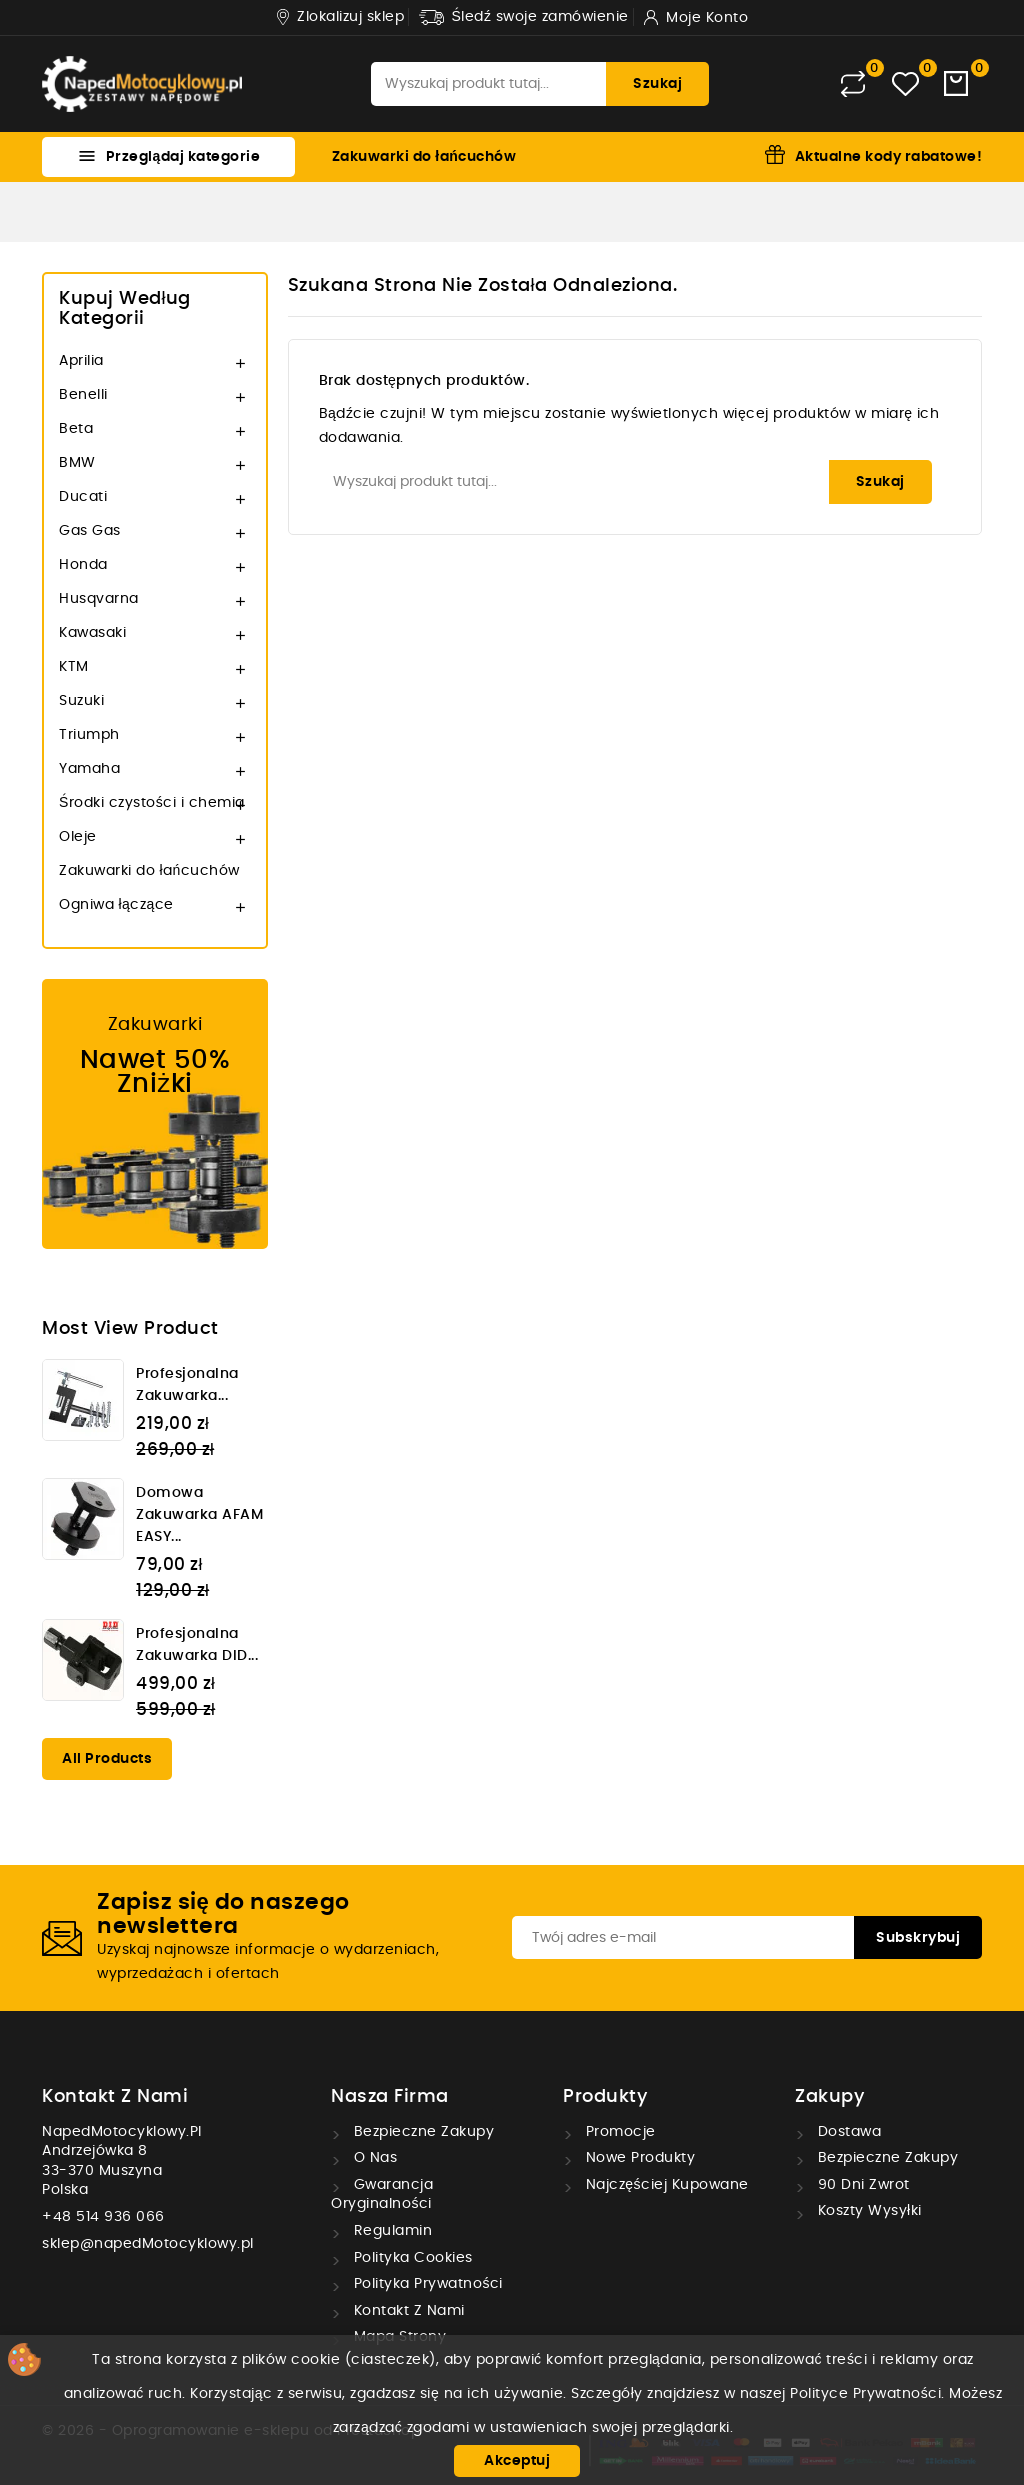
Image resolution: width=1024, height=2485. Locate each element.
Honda (83, 565)
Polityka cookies (411, 2258)
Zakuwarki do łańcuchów (424, 157)
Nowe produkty (638, 2158)
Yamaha (89, 769)
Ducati (83, 497)
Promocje (618, 2132)
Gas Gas (90, 531)
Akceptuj (517, 2461)
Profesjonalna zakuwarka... (187, 1385)
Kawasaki (92, 633)
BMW (77, 463)
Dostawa (847, 2132)
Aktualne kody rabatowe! (889, 157)
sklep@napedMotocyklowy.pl (148, 2244)
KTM (74, 667)
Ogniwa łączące (116, 905)
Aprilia (81, 361)
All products (107, 1759)
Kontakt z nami (115, 2097)
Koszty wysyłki (867, 2211)
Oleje (78, 837)
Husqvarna (99, 599)
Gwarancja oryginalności (382, 2195)
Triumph (89, 735)
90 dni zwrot (861, 2185)
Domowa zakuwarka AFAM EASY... (199, 1515)
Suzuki (81, 701)
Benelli (83, 395)
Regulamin (390, 2231)
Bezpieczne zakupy (421, 2132)
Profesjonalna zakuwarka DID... (197, 1645)
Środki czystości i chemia (152, 803)
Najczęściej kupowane (664, 2185)
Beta (76, 429)
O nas (373, 2158)
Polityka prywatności (426, 2284)
